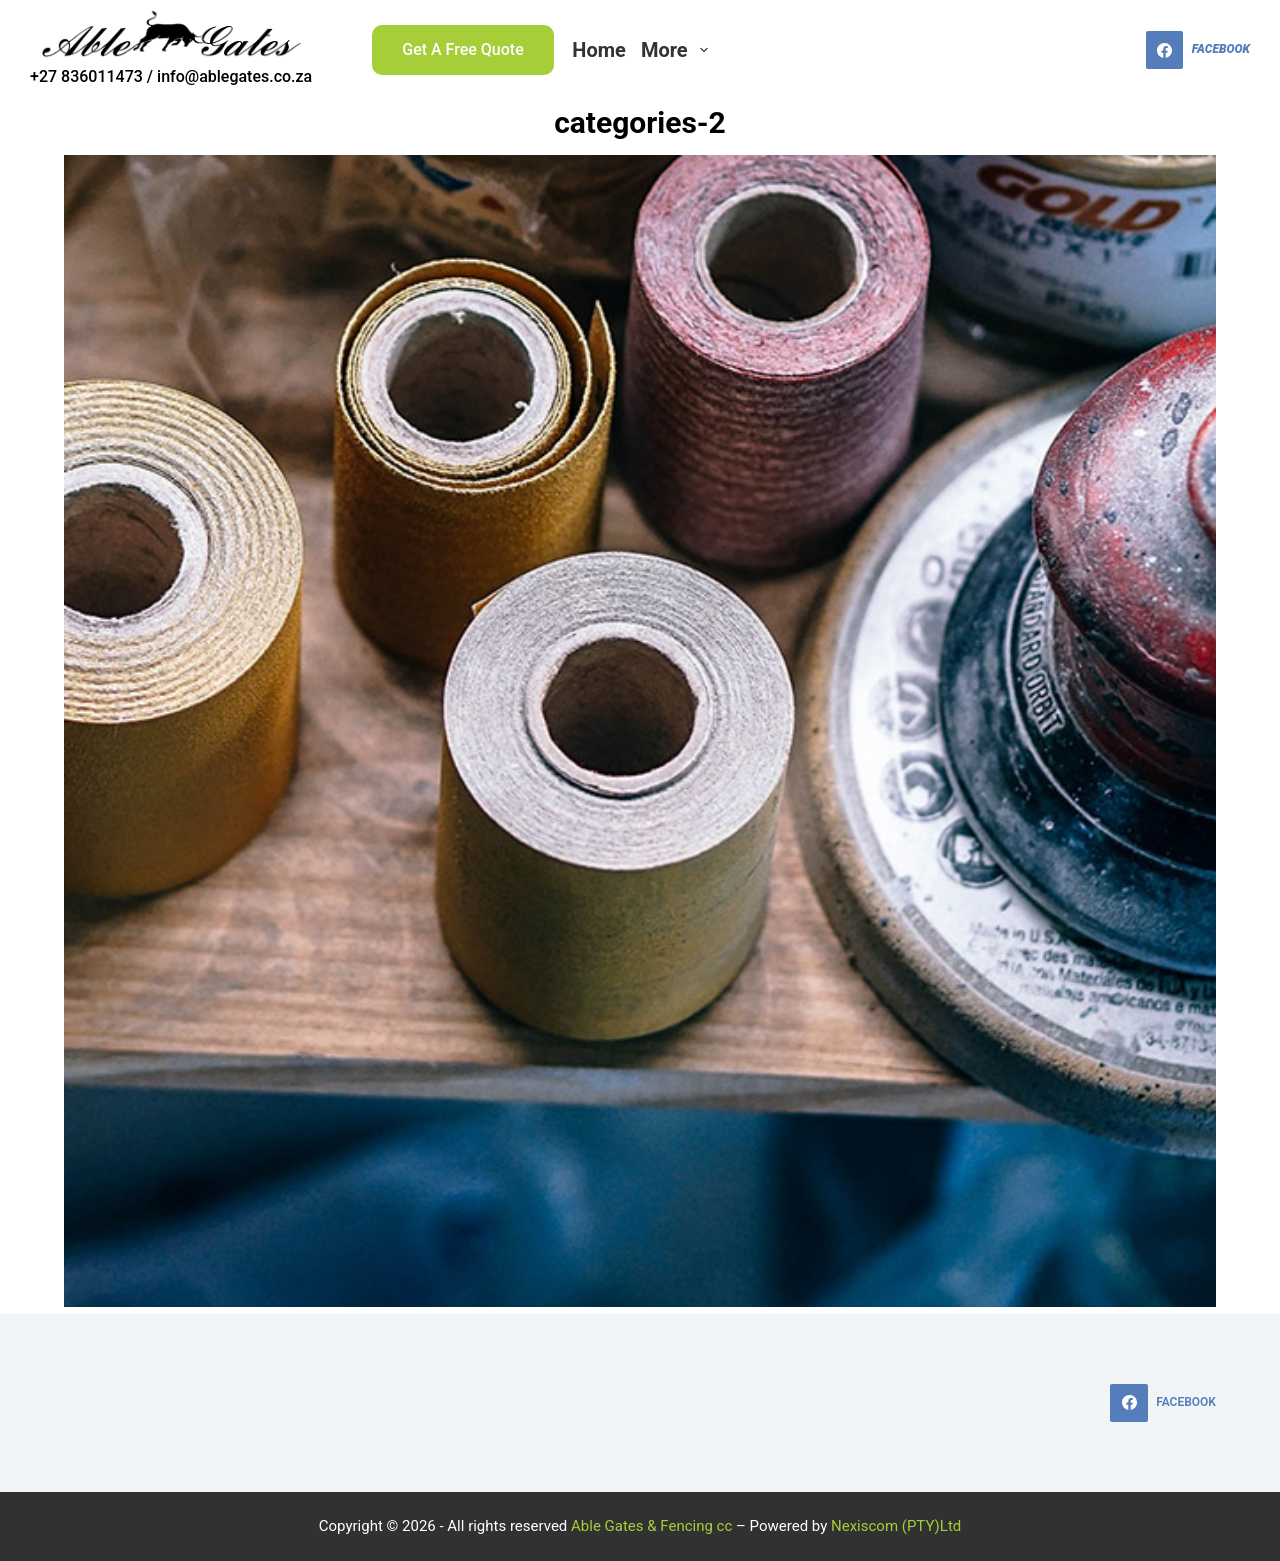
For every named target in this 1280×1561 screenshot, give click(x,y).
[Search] (1118, 50)
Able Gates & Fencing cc (651, 1526)
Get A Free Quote (463, 49)
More (678, 50)
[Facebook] (1198, 50)
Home (599, 50)
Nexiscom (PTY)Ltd (896, 1526)
